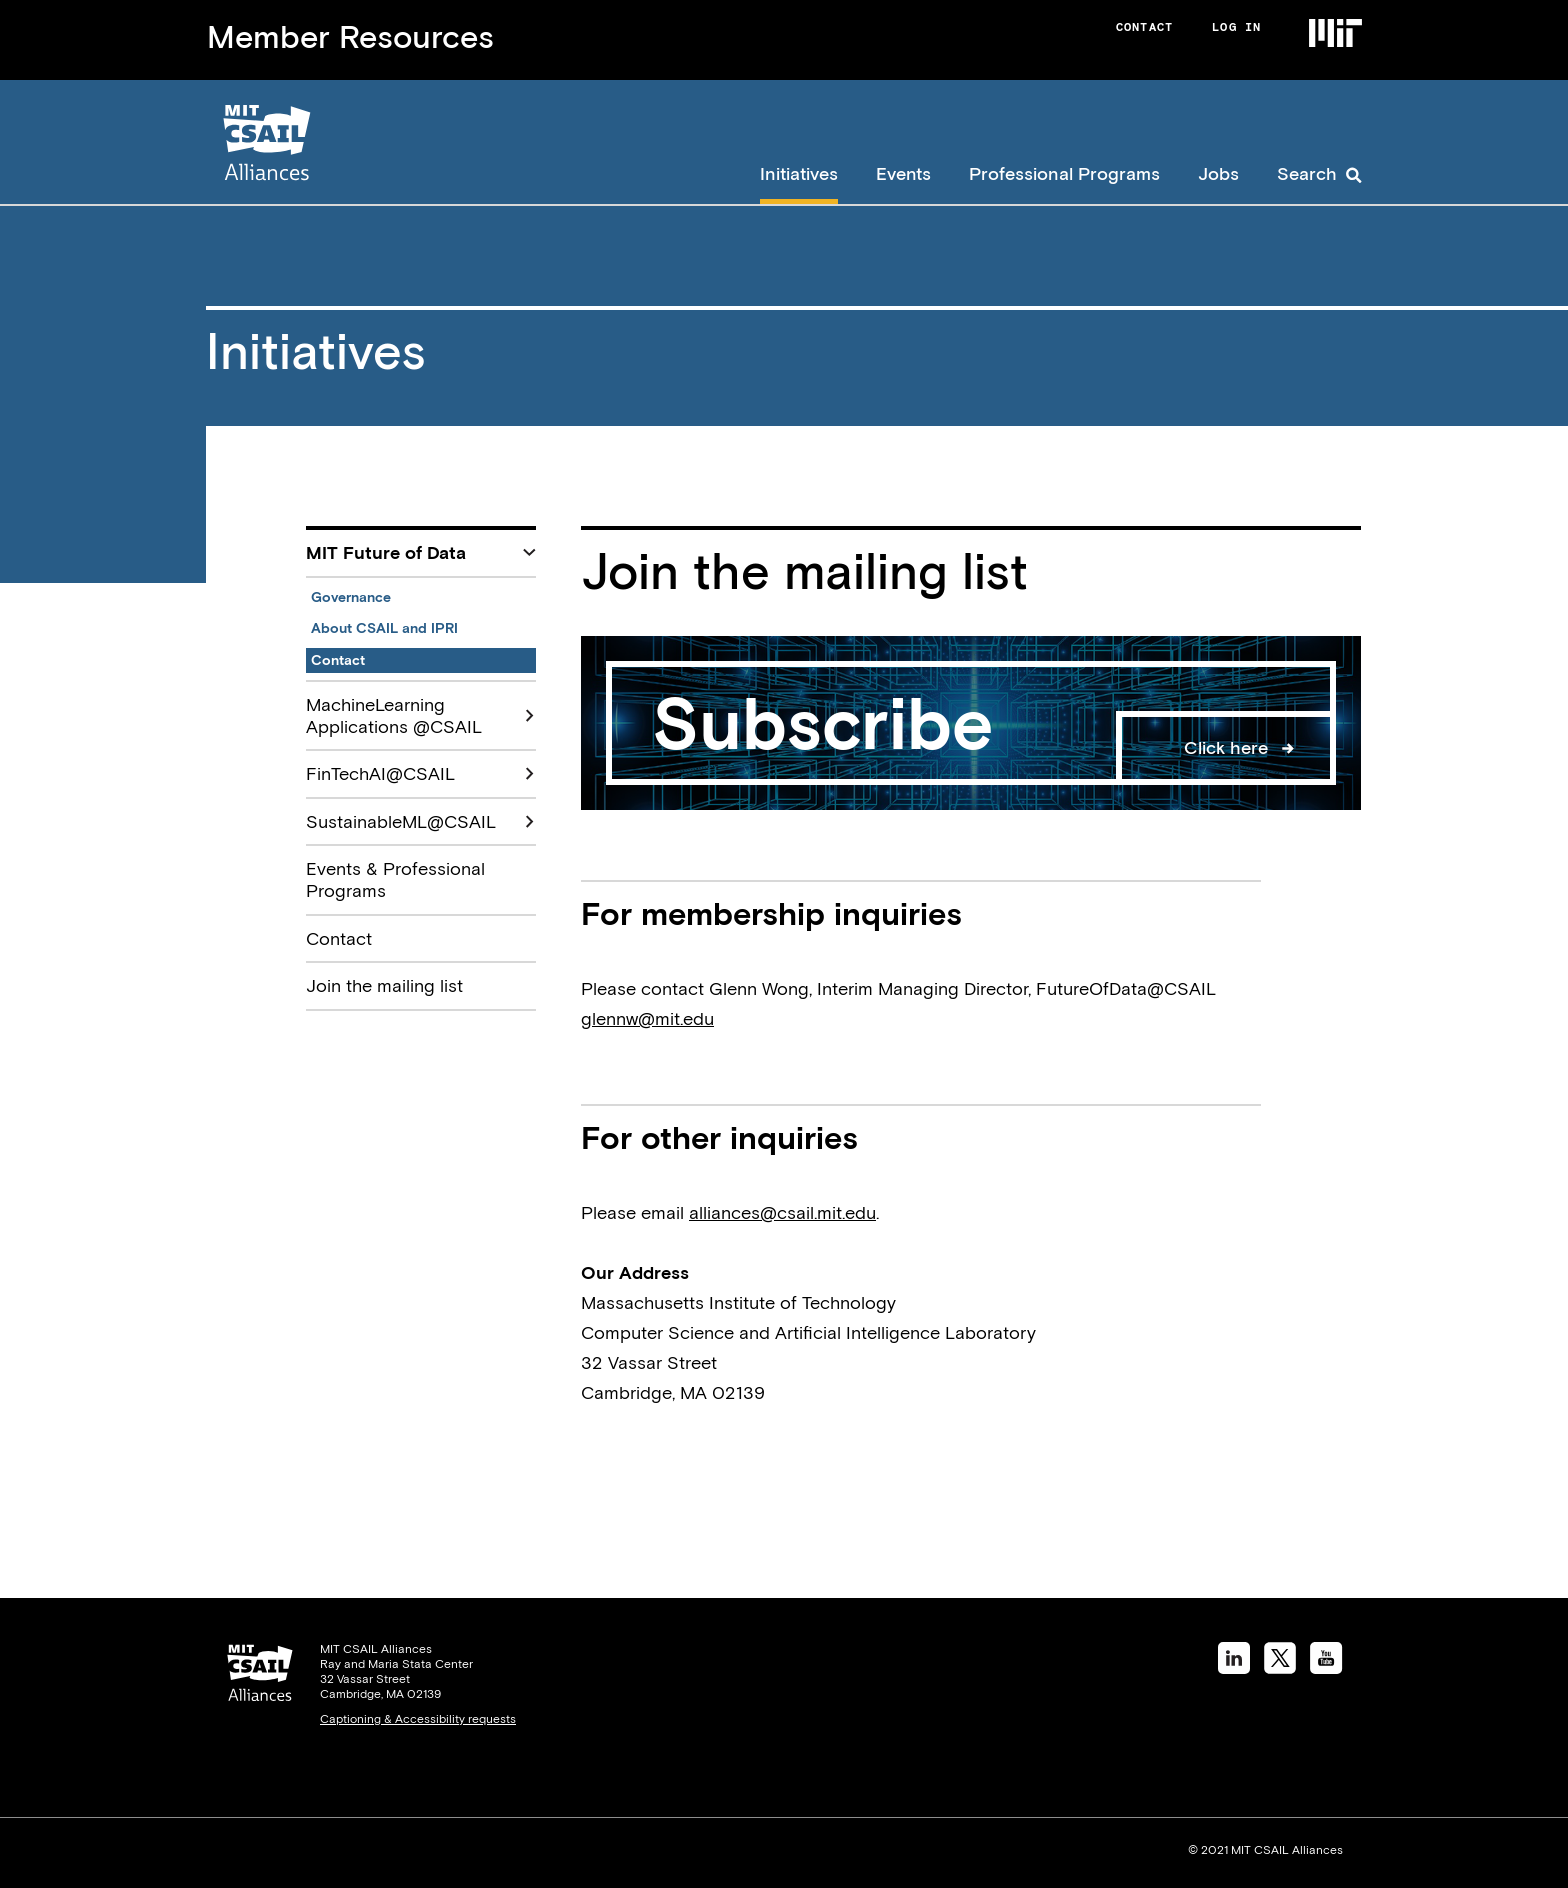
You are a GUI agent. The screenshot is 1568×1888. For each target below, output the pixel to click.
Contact (1144, 27)
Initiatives (799, 173)
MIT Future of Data (386, 552)
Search (1307, 173)
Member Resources (350, 36)
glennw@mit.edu (647, 1018)
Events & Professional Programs (395, 879)
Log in (1236, 27)
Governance (351, 597)
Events (903, 173)
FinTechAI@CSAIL (380, 773)
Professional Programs (1064, 173)
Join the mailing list (384, 985)
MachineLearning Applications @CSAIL (394, 715)
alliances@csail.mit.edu (782, 1212)
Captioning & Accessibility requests (418, 1719)
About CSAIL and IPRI (384, 628)
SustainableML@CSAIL (401, 821)
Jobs (1218, 173)
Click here (1226, 747)
